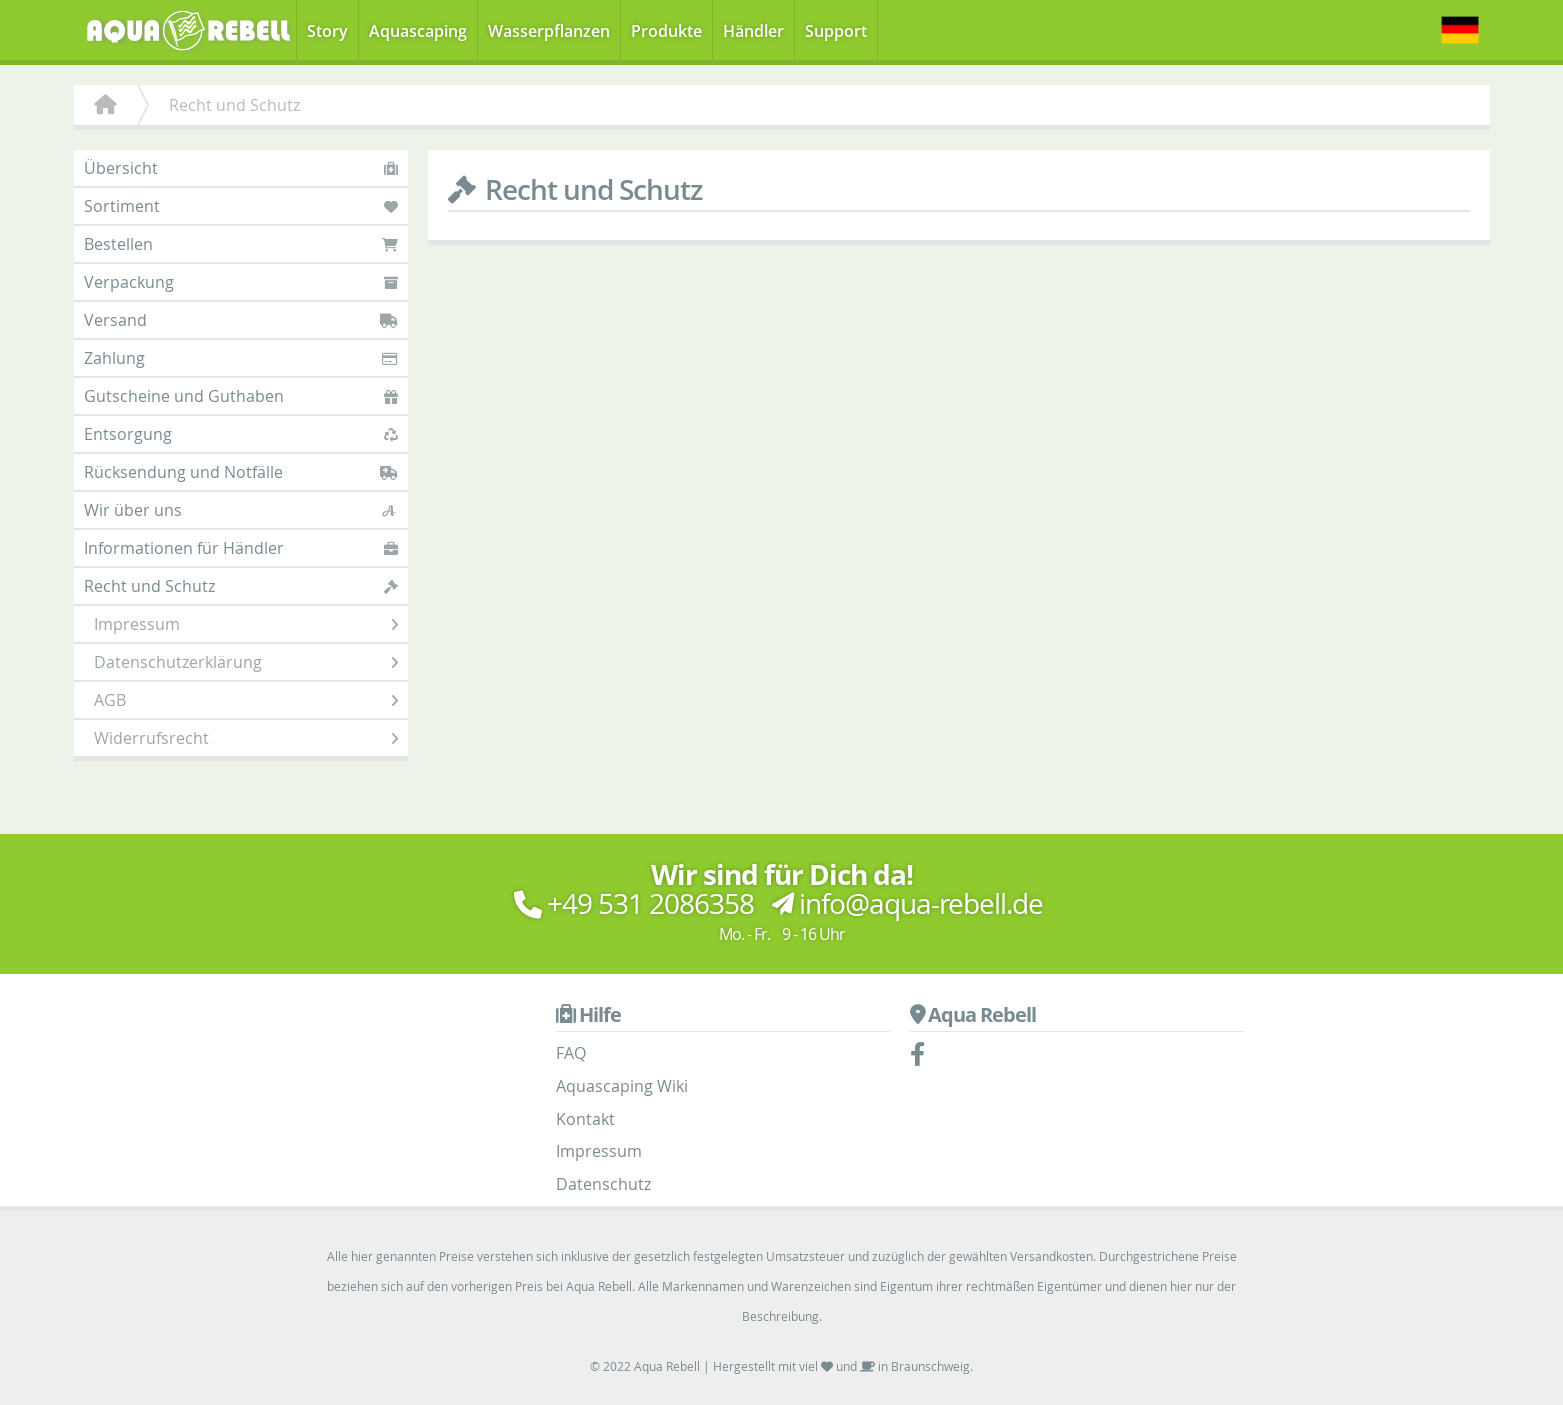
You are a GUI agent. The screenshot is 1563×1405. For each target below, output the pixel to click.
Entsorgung (241, 434)
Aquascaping (418, 31)
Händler (753, 31)
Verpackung (241, 282)
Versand (241, 320)
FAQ (571, 1053)
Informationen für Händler (241, 548)
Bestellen (241, 244)
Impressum (246, 624)
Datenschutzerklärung (246, 662)
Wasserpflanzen (549, 31)
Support (836, 31)
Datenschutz (603, 1184)
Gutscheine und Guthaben (241, 396)
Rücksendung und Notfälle (241, 472)
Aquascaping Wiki (622, 1086)
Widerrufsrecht (246, 738)
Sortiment (241, 206)
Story (327, 31)
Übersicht (241, 168)
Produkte (666, 31)
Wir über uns (241, 510)
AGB (246, 700)
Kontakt (585, 1119)
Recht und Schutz (241, 586)
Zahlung (241, 358)
